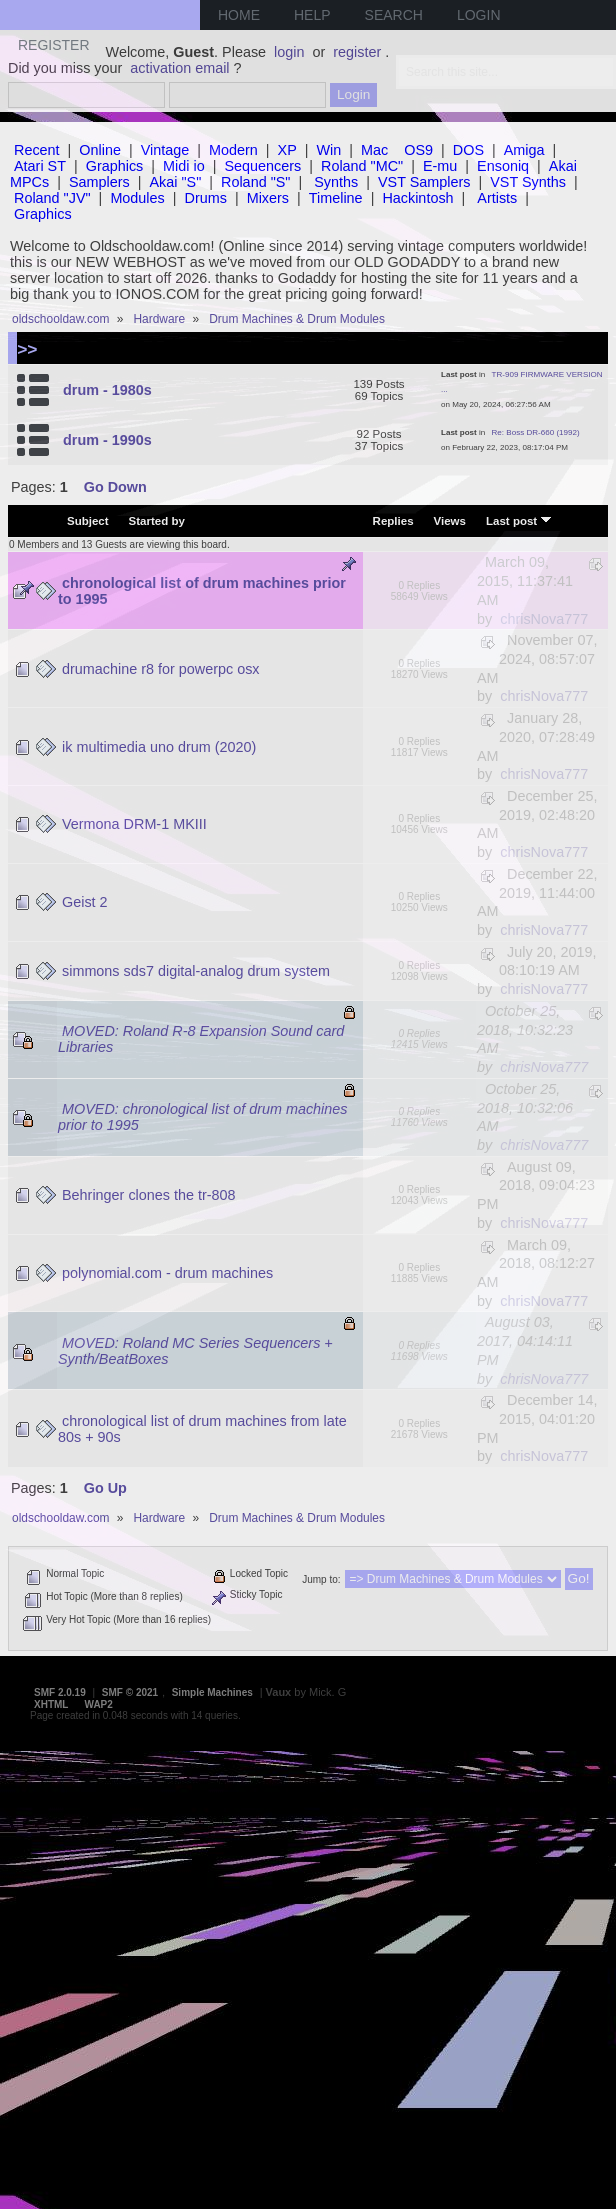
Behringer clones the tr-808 (149, 1195)
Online (100, 150)
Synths (336, 182)
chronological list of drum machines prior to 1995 (202, 591)
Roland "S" (255, 182)
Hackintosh (417, 198)
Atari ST (40, 166)
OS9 (418, 150)
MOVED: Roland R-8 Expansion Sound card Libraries (201, 1039)
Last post (519, 520)
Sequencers (262, 166)
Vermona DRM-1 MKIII (134, 824)
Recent (37, 150)
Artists (497, 198)
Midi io (184, 166)
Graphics (115, 166)
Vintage (165, 150)
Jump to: (321, 1579)
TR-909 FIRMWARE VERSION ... (522, 382)
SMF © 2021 (130, 1692)
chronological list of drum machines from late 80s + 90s (202, 1429)
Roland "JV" (52, 198)
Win (329, 150)
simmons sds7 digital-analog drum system (196, 971)
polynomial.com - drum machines (167, 1273)
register (357, 52)
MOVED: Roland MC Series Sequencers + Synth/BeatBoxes (195, 1351)
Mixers (268, 198)
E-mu (440, 166)
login (289, 52)
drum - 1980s (107, 390)
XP (287, 150)
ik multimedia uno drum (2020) (159, 747)
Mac (374, 150)
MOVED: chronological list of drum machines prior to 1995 (203, 1117)
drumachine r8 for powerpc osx (161, 669)
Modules (137, 198)
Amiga (524, 150)
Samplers (99, 182)
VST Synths (528, 182)
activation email (179, 68)
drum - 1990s (107, 440)
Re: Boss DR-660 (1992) (536, 432)
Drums (206, 198)
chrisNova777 (544, 619)
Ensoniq (503, 166)
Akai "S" (175, 182)
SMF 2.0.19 (60, 1692)
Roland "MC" (362, 166)
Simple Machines (212, 1692)
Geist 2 (85, 902)
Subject (88, 521)
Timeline (336, 198)
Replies (393, 521)
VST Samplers (424, 182)
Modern (233, 150)
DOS (468, 150)
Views (450, 521)
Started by (157, 521)
